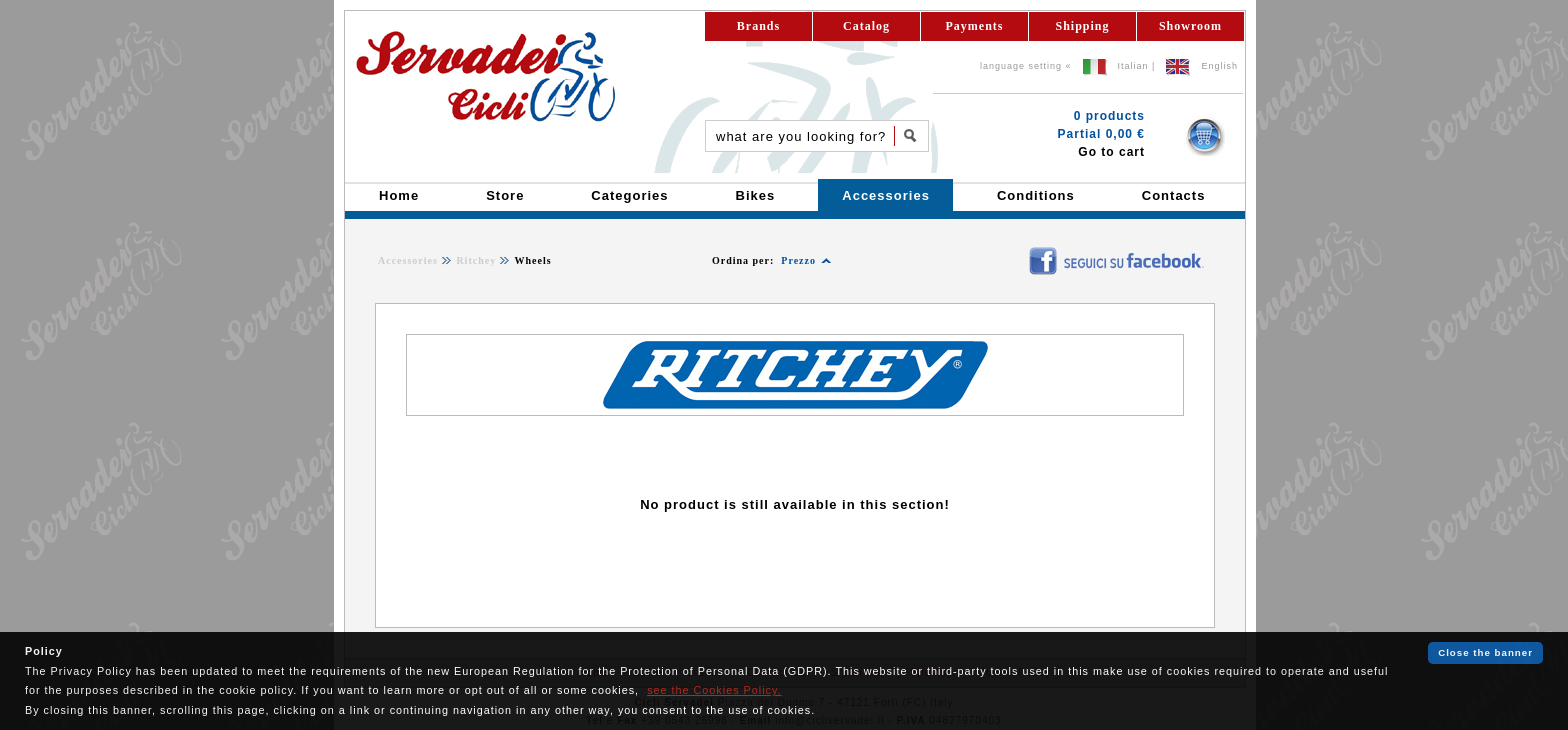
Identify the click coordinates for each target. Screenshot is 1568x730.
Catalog (866, 26)
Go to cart (1111, 152)
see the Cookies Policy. (714, 690)
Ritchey (476, 260)
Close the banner (1485, 652)
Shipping (1082, 26)
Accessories (408, 260)
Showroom (1190, 26)
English (1219, 66)
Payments (975, 26)
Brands (758, 26)
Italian (1133, 66)
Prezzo (798, 260)
